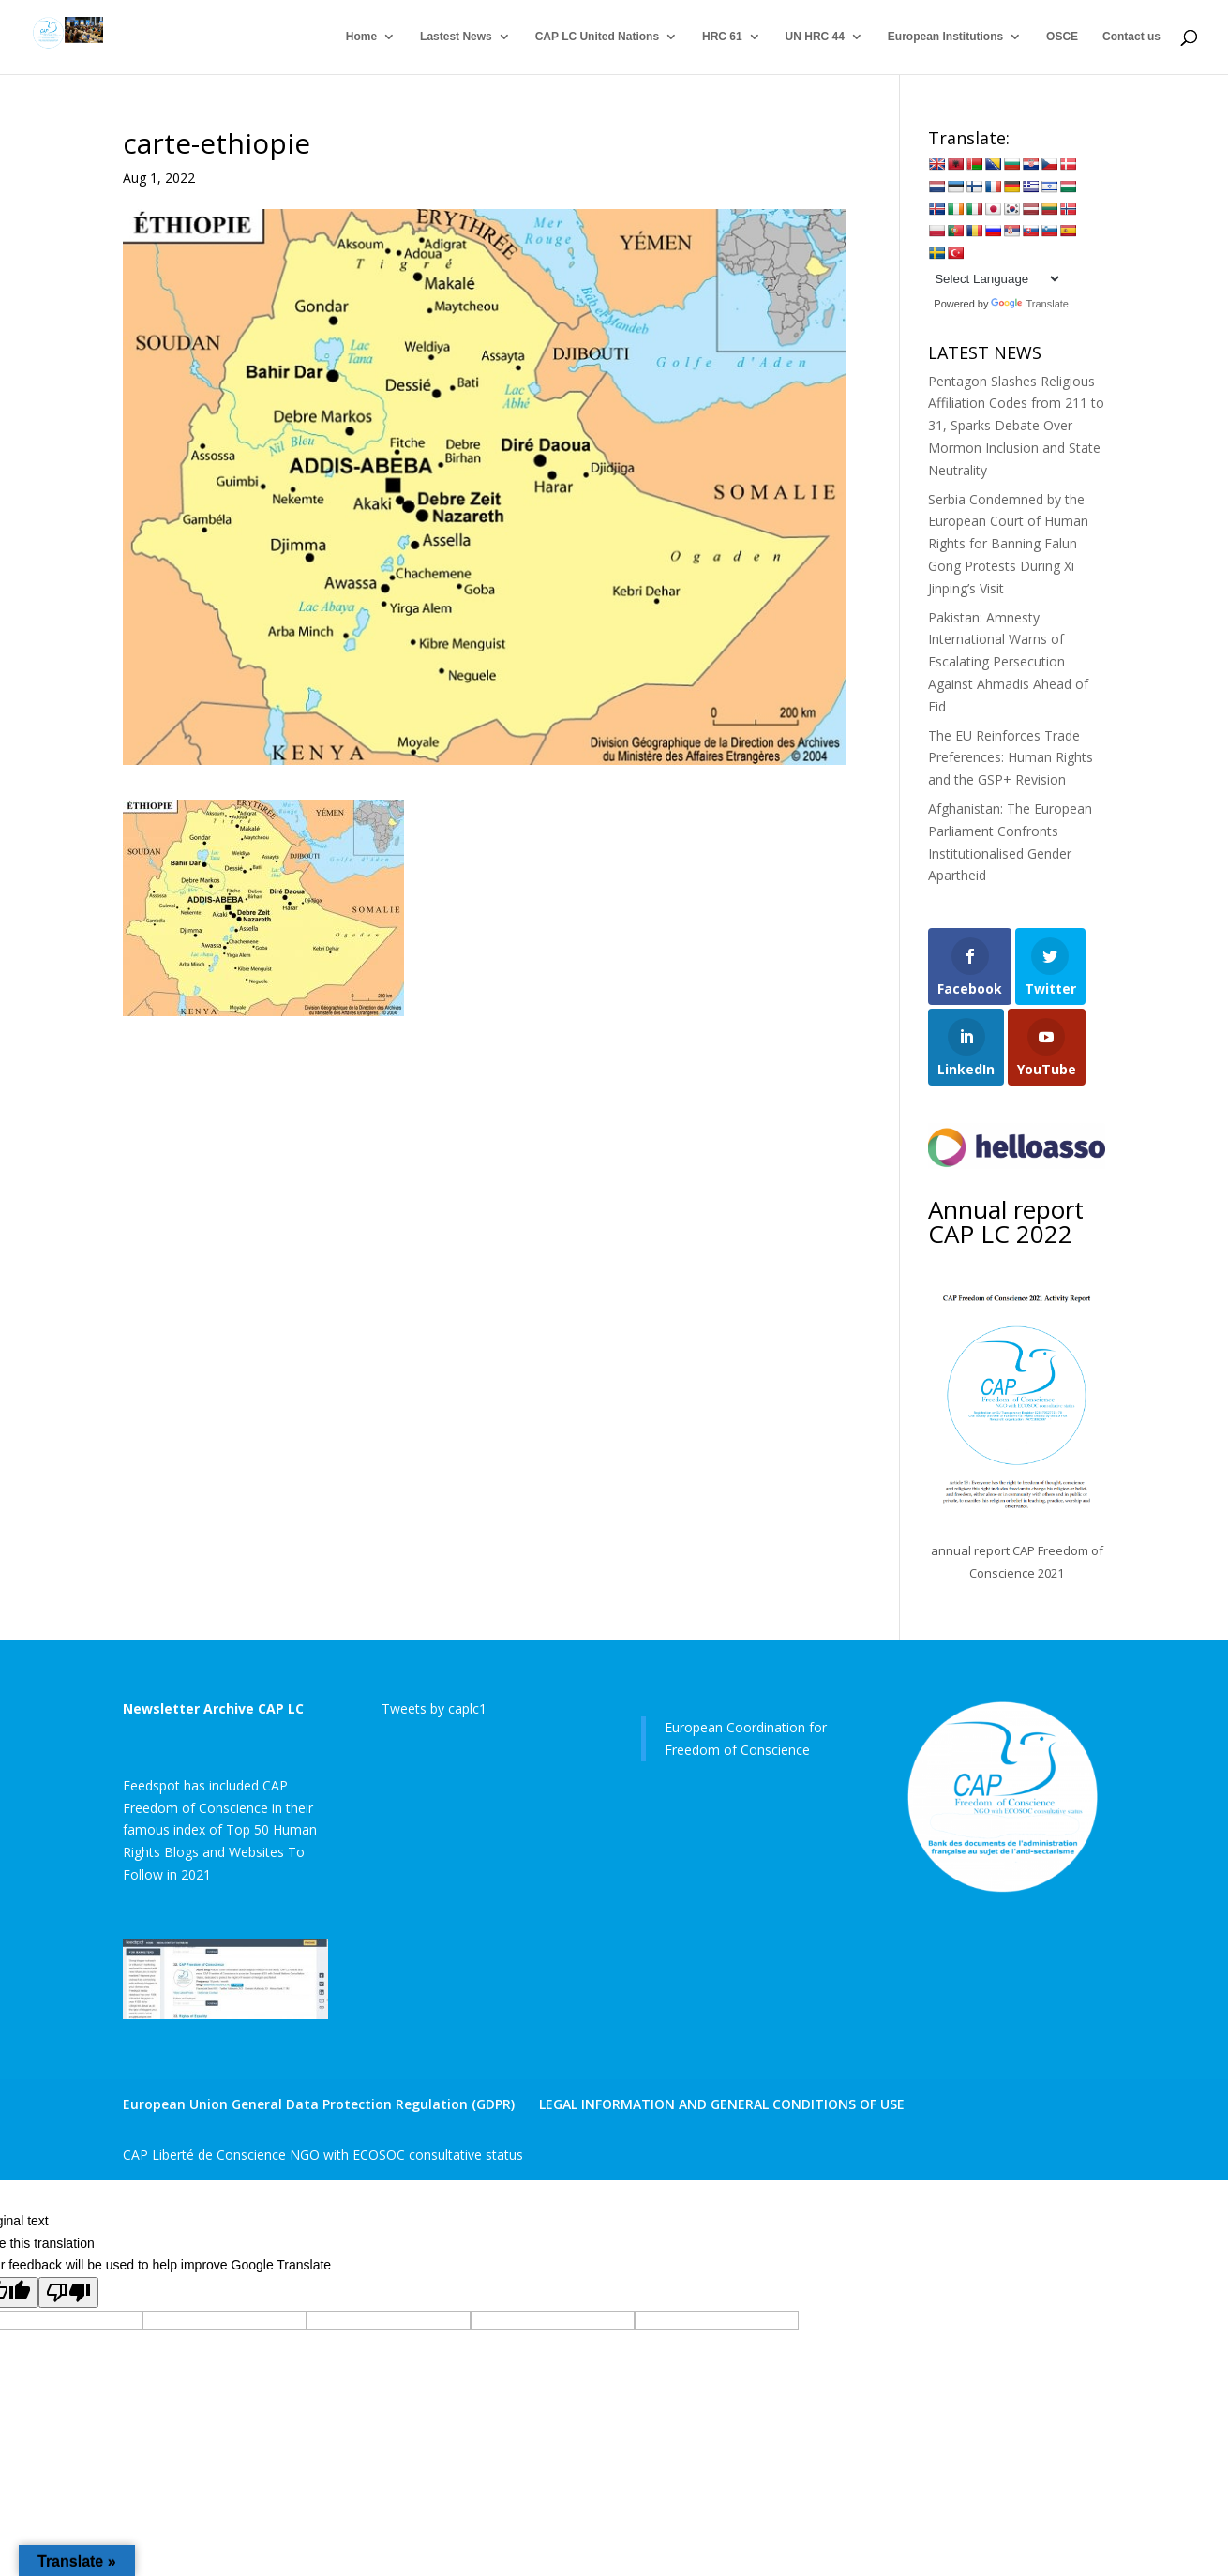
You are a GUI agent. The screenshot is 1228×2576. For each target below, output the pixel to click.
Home (361, 37)
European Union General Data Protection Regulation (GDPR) (319, 2104)
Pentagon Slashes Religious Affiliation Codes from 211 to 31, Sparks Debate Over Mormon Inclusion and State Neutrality (1016, 425)
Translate (1029, 303)
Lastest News (456, 37)
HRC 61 (722, 37)
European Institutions (945, 37)
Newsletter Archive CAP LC (213, 1708)
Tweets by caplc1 (434, 1708)
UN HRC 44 (815, 37)
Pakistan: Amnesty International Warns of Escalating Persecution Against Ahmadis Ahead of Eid (1008, 661)
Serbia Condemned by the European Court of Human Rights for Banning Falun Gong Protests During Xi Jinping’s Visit (1008, 543)
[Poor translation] (68, 2292)
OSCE (1062, 37)
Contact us (1131, 37)
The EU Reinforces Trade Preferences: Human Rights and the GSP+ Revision (1010, 757)
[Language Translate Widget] (995, 279)
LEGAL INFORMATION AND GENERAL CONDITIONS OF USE (722, 2104)
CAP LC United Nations (597, 37)
